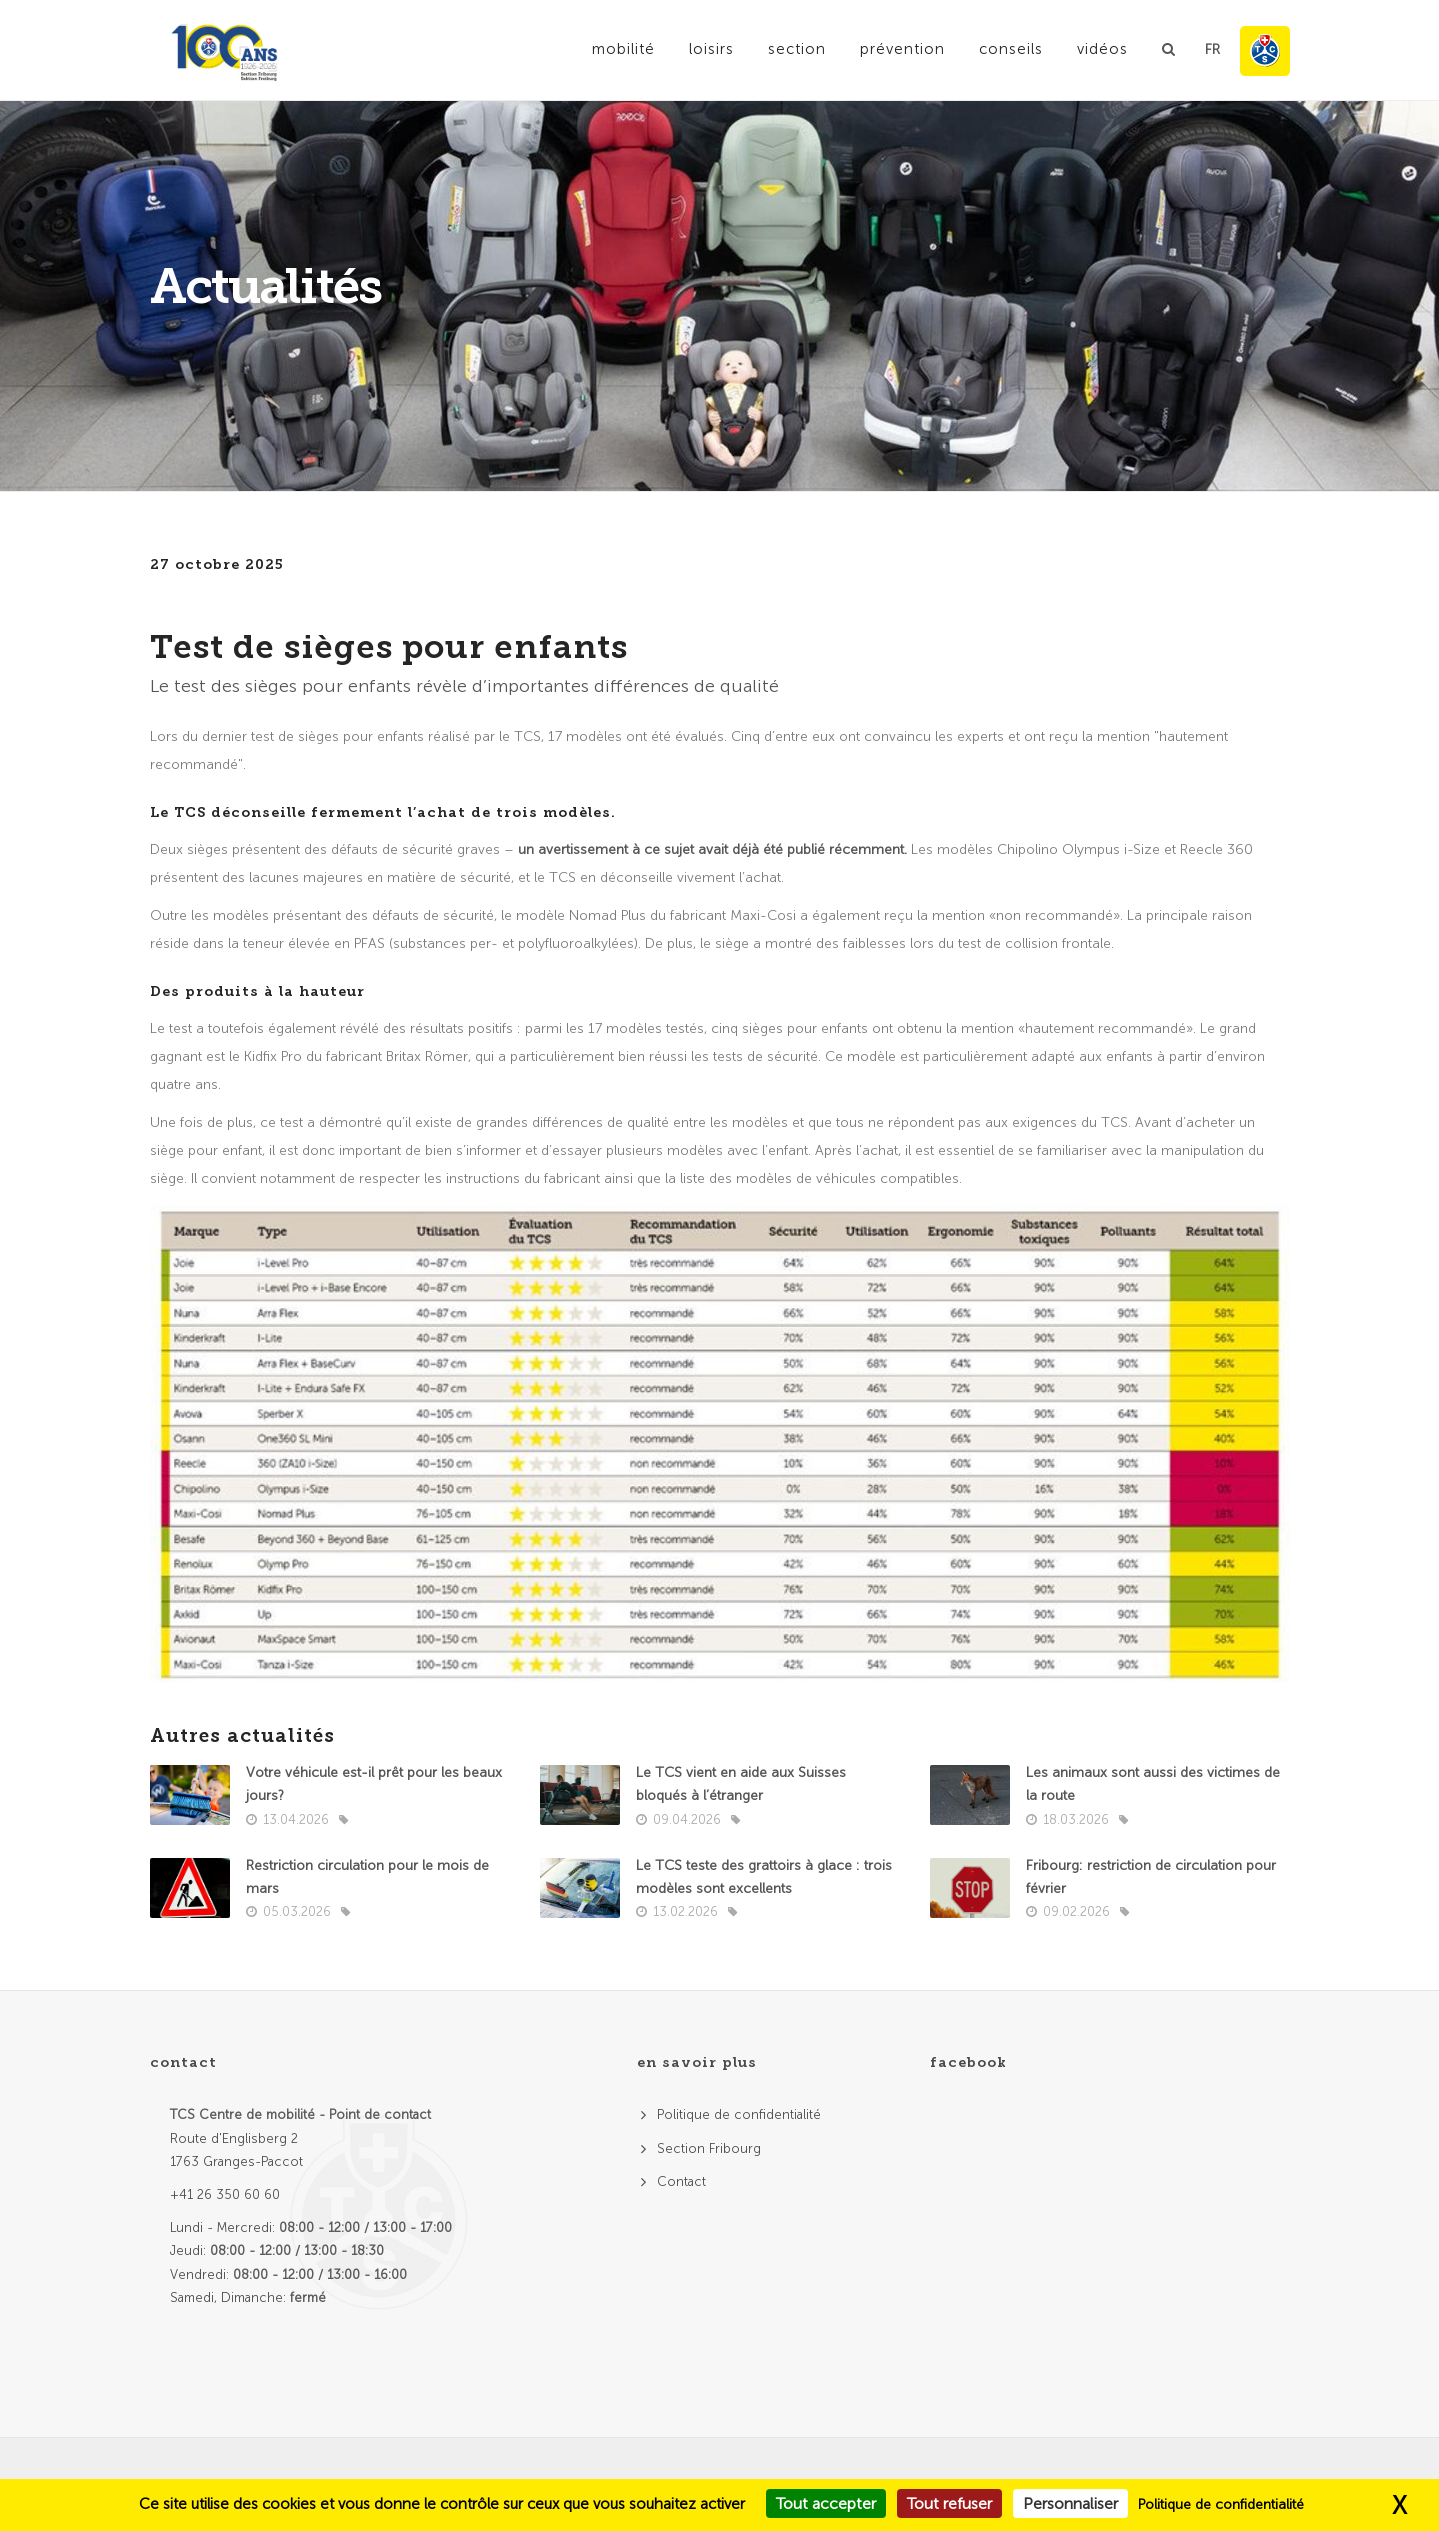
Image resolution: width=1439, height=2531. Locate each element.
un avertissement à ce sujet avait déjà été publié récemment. (714, 849)
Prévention (902, 49)
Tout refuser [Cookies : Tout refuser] (949, 2503)
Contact (681, 2181)
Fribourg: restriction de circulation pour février (1151, 1877)
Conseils (1011, 49)
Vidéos (1102, 49)
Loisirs (711, 49)
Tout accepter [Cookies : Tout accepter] (826, 2503)
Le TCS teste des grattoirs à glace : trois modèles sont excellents (764, 1877)
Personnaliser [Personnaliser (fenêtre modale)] (1070, 2503)
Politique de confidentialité (739, 2114)
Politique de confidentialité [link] (1221, 2504)
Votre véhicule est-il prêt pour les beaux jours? (374, 1784)
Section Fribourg (709, 2148)
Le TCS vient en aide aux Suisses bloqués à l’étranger (741, 1784)
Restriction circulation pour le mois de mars (367, 1877)
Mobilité (623, 49)
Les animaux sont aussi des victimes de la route (1153, 1784)
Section (797, 49)
